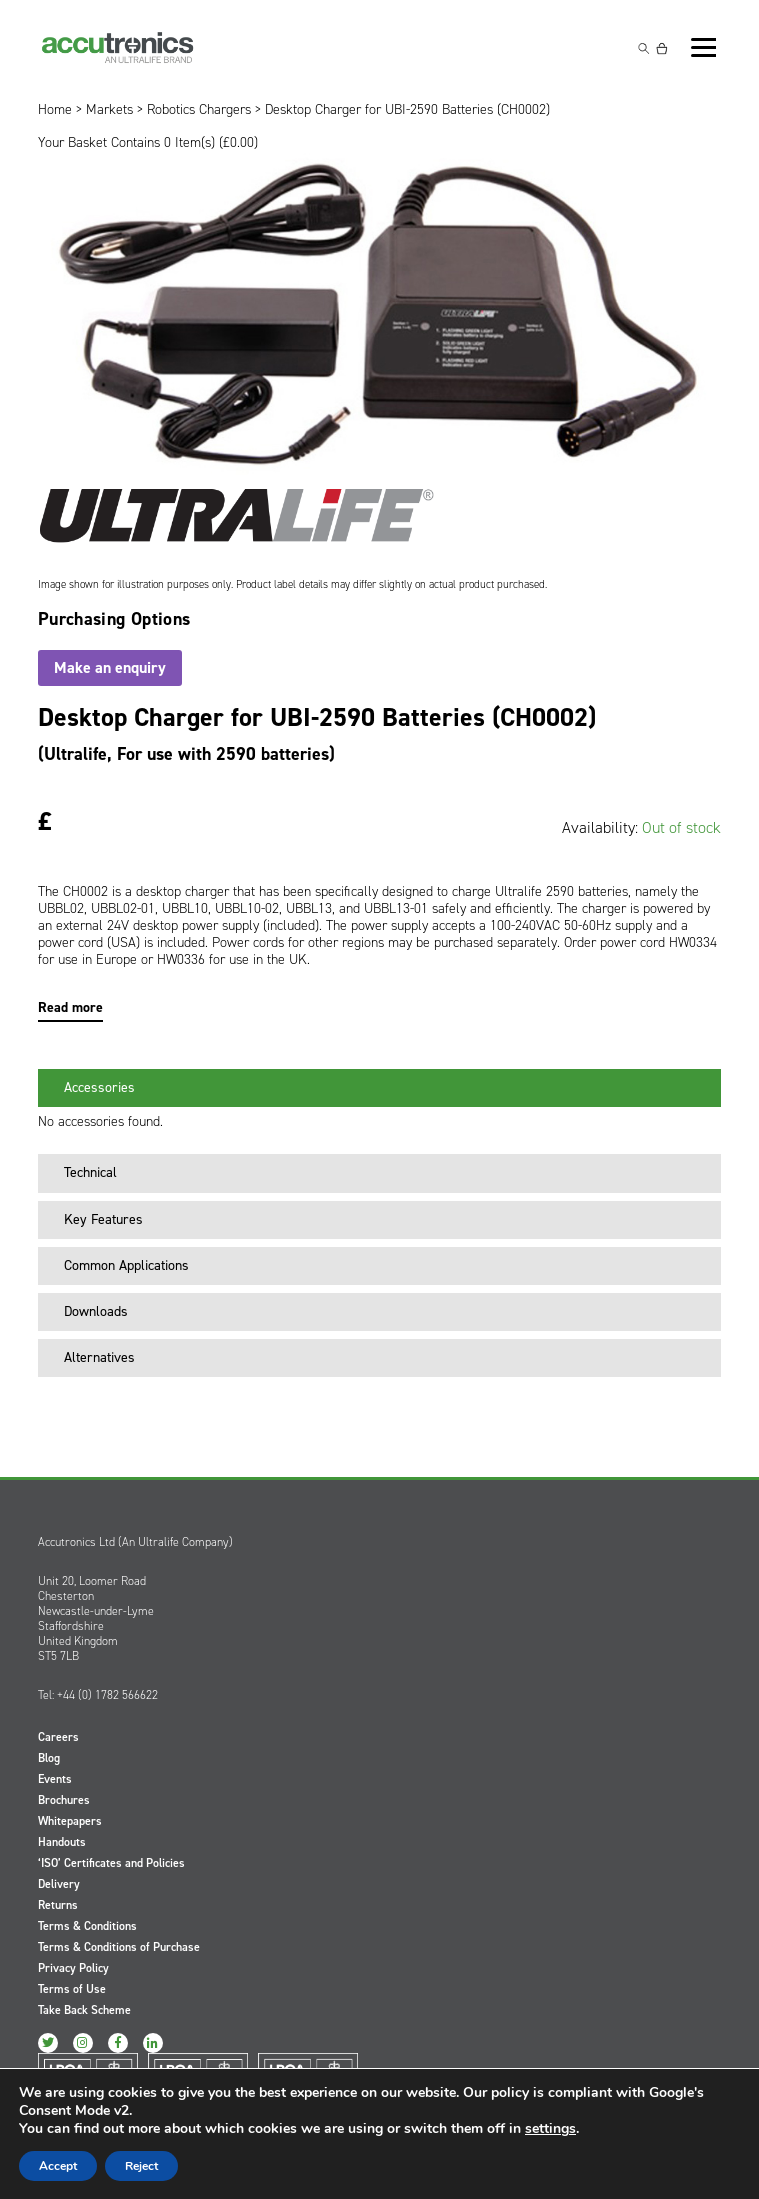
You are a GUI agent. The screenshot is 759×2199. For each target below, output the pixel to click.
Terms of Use (72, 1989)
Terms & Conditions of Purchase (119, 1947)
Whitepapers (70, 1821)
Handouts (62, 1842)
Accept (58, 2166)
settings (550, 2129)
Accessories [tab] (91, 1087)
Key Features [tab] (95, 1219)
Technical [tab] (82, 1172)
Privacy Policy (73, 1968)
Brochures (64, 1800)
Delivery (59, 1884)
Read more (70, 1007)
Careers (58, 1737)
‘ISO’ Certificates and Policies (111, 1863)
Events (55, 1779)
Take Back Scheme (84, 2010)
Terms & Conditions (87, 1926)
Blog (49, 1758)
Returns (58, 1905)
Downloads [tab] (88, 1311)
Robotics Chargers (199, 109)
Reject (141, 2166)
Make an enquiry (110, 667)
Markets (109, 109)
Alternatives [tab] (91, 1357)
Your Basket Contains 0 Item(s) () (148, 142)
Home (55, 109)
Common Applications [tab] (118, 1265)
